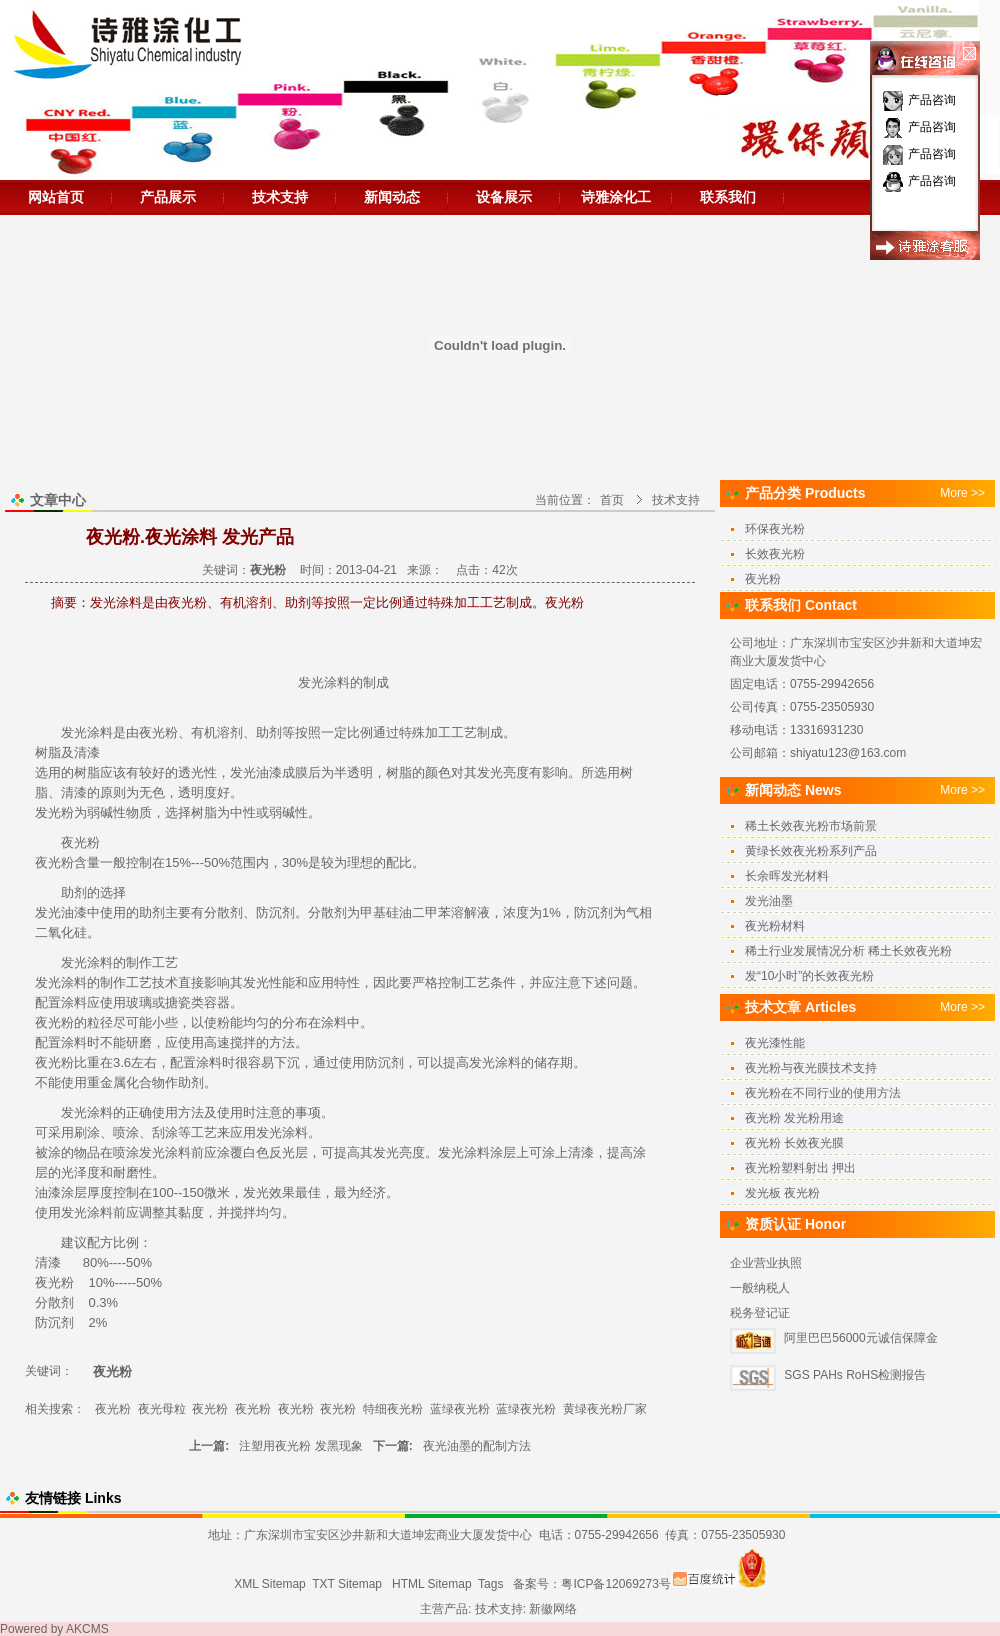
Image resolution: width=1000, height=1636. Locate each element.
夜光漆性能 (775, 1043)
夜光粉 (158, 732)
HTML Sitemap (432, 1584)
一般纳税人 (760, 1288)
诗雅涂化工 (616, 197)
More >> (962, 493)
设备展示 (504, 197)
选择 (178, 812)
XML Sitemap (270, 1584)
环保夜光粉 (775, 529)
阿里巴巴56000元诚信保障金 (860, 1338)
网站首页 (56, 197)
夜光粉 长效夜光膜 (794, 1143)
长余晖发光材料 (787, 876)
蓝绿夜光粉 (460, 1409)
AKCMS (87, 1629)
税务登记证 (760, 1313)
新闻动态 (392, 197)
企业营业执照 (766, 1263)
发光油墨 (769, 901)
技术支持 (280, 197)
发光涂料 (87, 732)
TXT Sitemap (347, 1584)
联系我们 (728, 197)
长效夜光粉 (775, 554)
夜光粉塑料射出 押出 (800, 1168)
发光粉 (54, 812)
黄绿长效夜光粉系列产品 (811, 851)
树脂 (48, 752)
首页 (612, 500)
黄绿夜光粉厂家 (605, 1409)
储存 (547, 1062)
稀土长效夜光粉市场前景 (811, 826)
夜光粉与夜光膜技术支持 (811, 1068)
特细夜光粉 (393, 1409)
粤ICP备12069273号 (615, 1584)
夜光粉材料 (775, 926)
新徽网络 (553, 1609)
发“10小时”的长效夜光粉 (809, 976)
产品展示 (168, 197)
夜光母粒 (162, 1409)
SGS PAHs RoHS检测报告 (855, 1375)
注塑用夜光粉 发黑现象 (300, 1446)
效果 (282, 1192)
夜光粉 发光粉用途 (794, 1118)
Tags (490, 1584)
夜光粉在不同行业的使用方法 (823, 1093)
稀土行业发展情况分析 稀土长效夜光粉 (848, 951)
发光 (311, 682)
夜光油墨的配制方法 (477, 1446)
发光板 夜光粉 (782, 1193)
